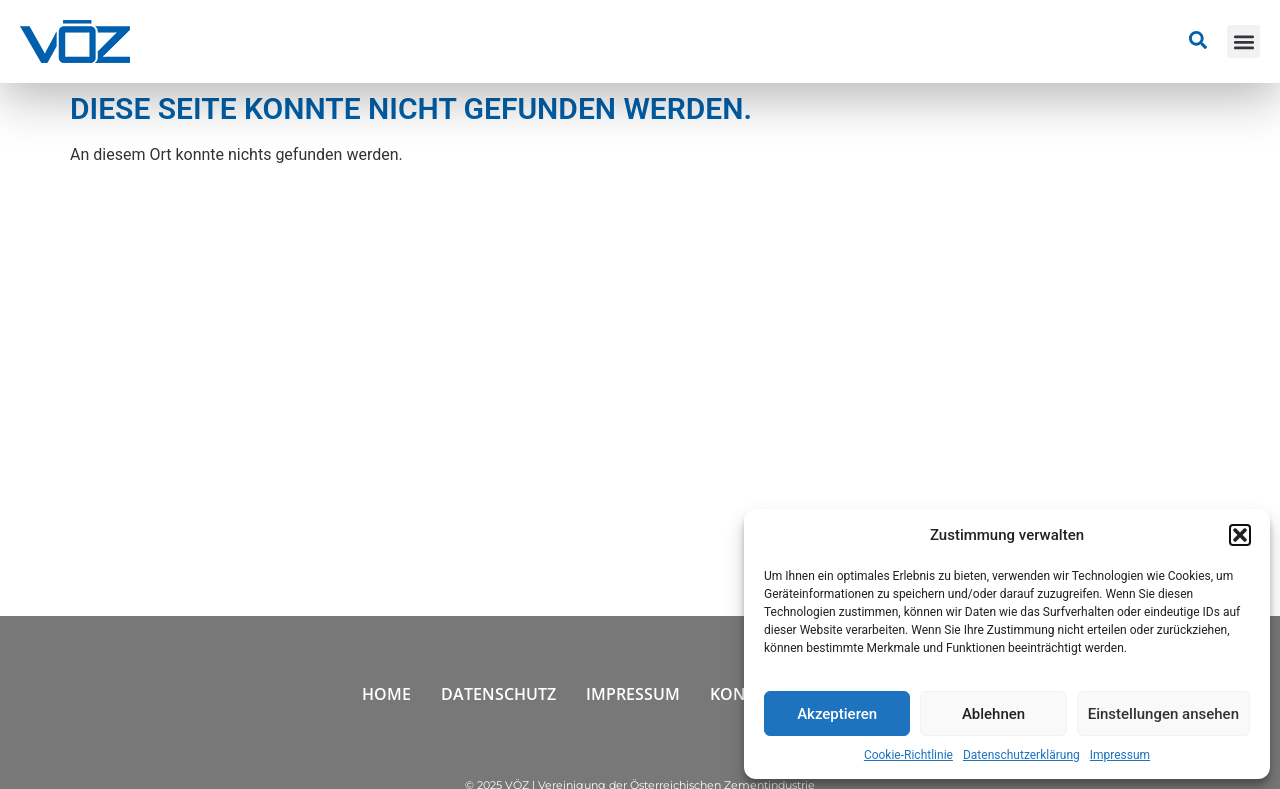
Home (386, 694)
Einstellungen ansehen (1163, 714)
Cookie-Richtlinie (908, 755)
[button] (1240, 535)
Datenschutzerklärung (1021, 755)
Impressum (1120, 755)
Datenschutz (498, 694)
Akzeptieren (837, 714)
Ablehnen (993, 714)
